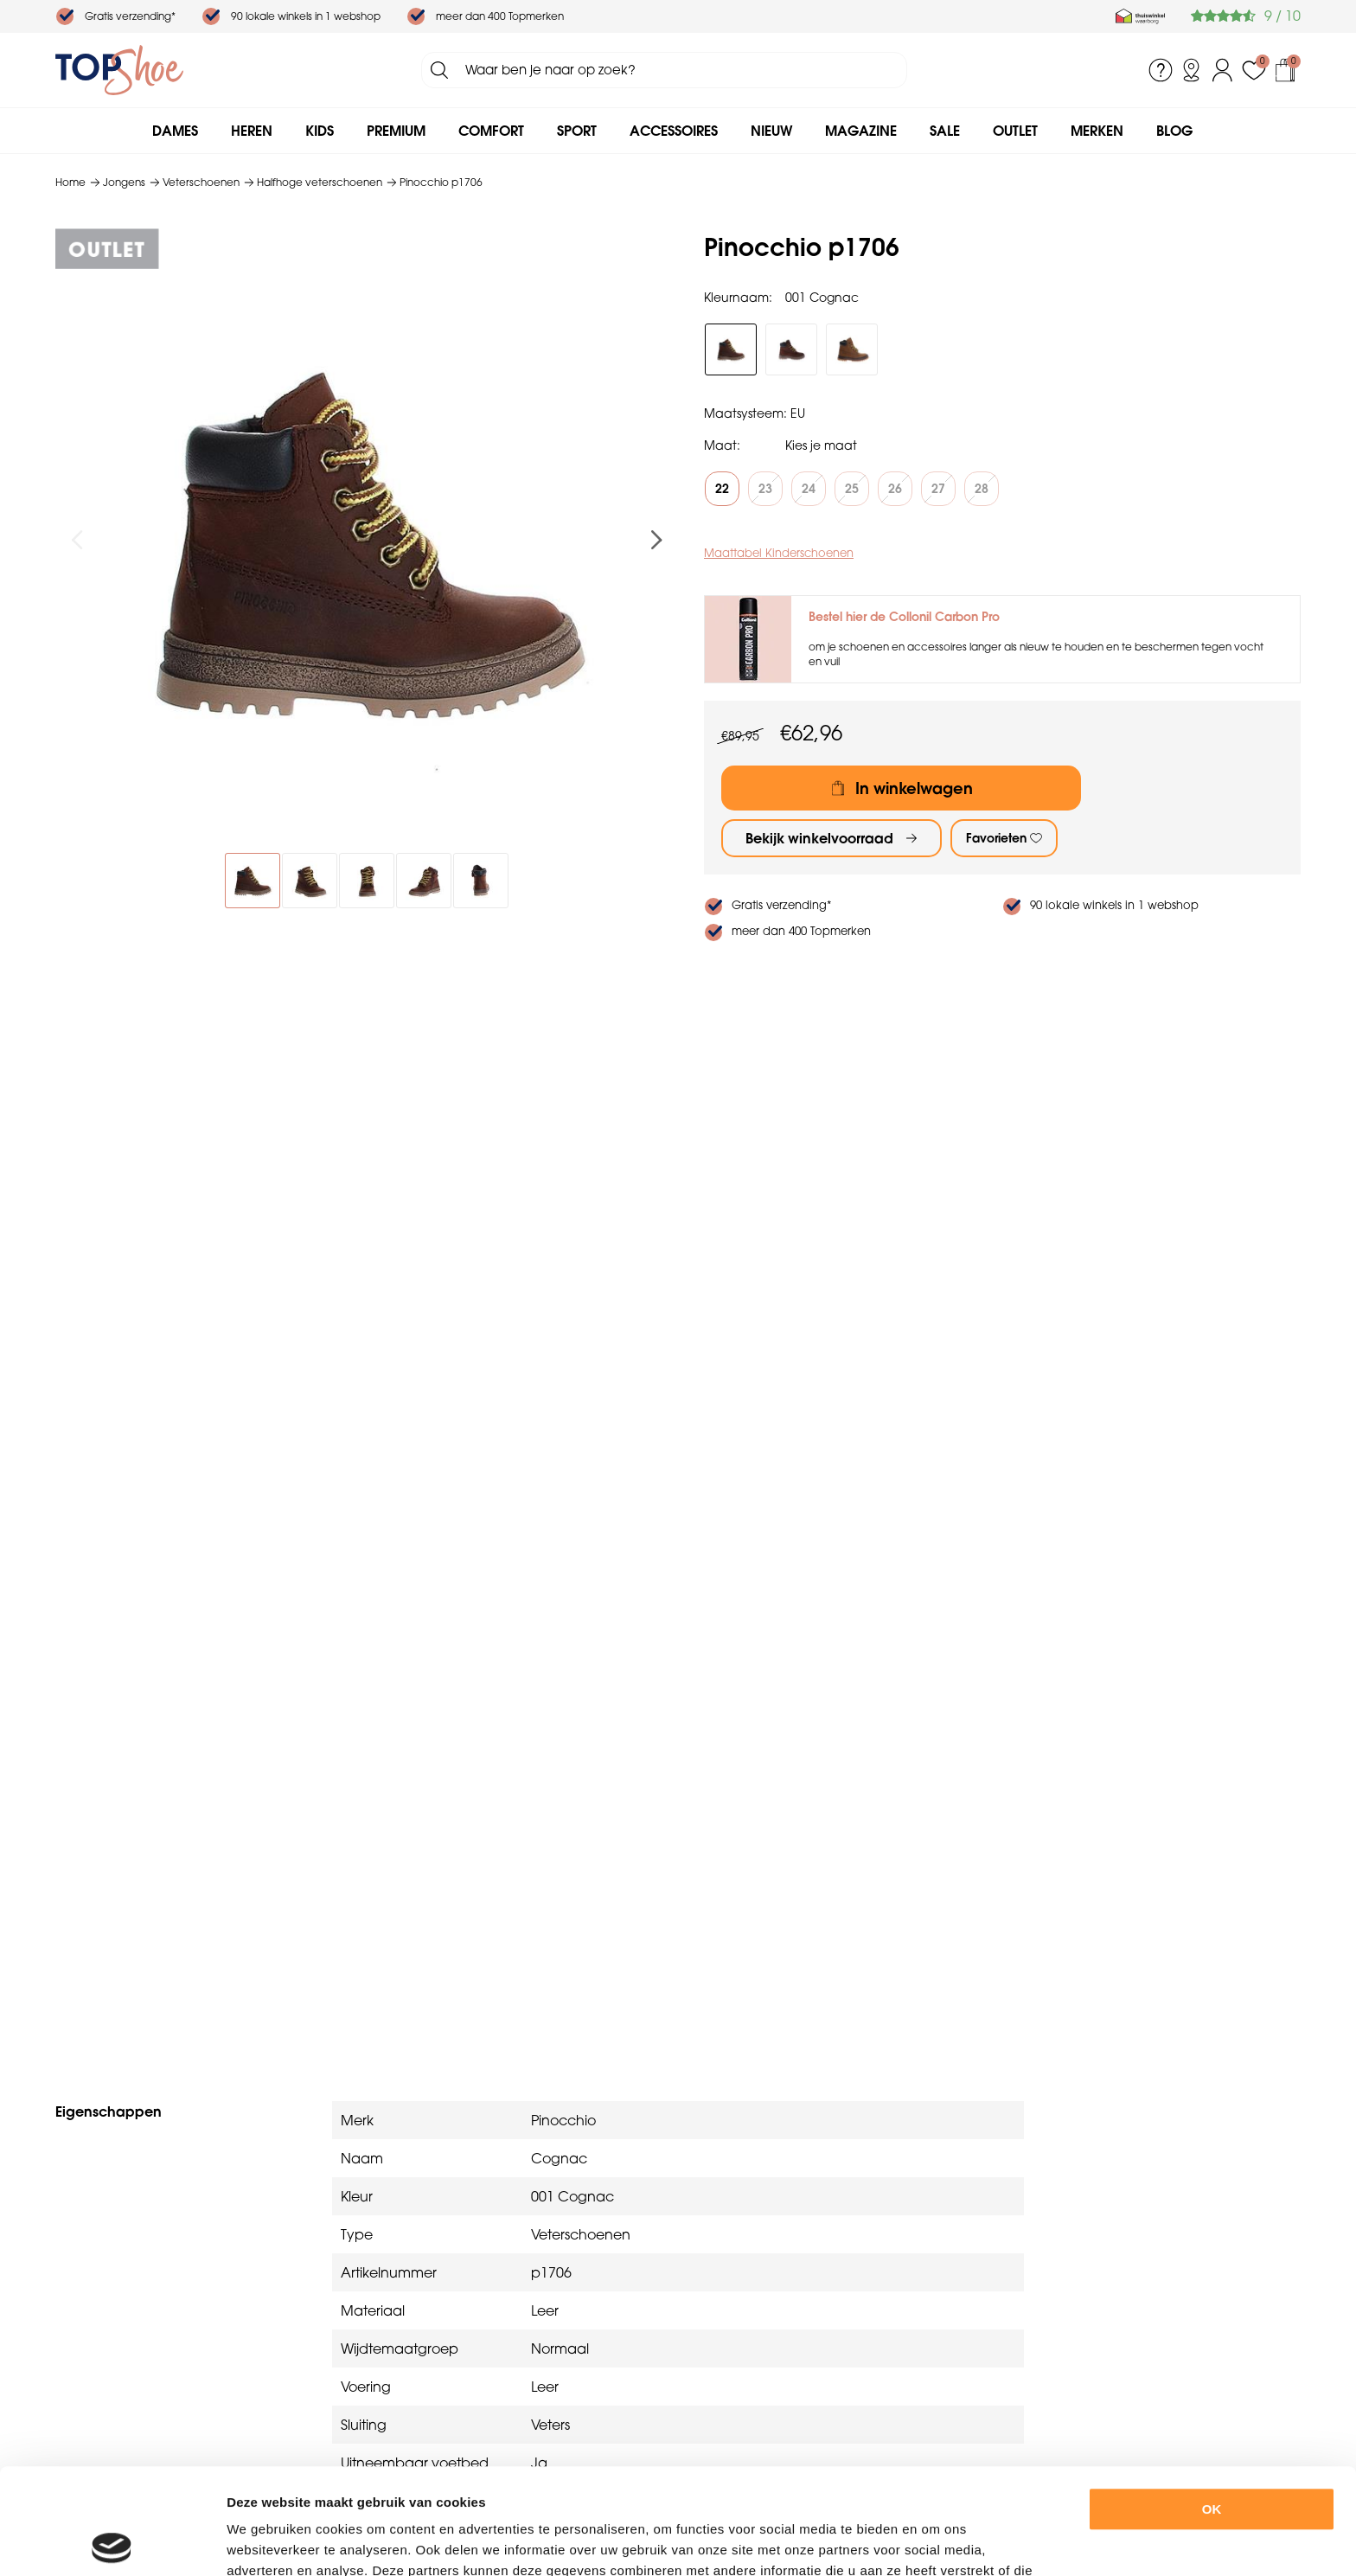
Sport (577, 130)
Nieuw (771, 130)
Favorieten (996, 838)
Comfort (491, 130)
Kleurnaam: (738, 297)
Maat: (722, 445)
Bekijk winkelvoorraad (819, 838)
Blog (1174, 130)
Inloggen (1222, 70)
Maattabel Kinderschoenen (779, 553)
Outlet (1015, 130)
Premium (396, 130)
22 (722, 489)
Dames (175, 130)
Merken (1097, 130)
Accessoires (674, 130)
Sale (945, 130)
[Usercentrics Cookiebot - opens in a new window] (112, 2542)
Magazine (861, 130)
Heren (251, 130)
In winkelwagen (914, 788)
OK (1212, 2403)
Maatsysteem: (745, 413)
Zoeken (439, 70)
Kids (319, 130)
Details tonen (950, 2541)
